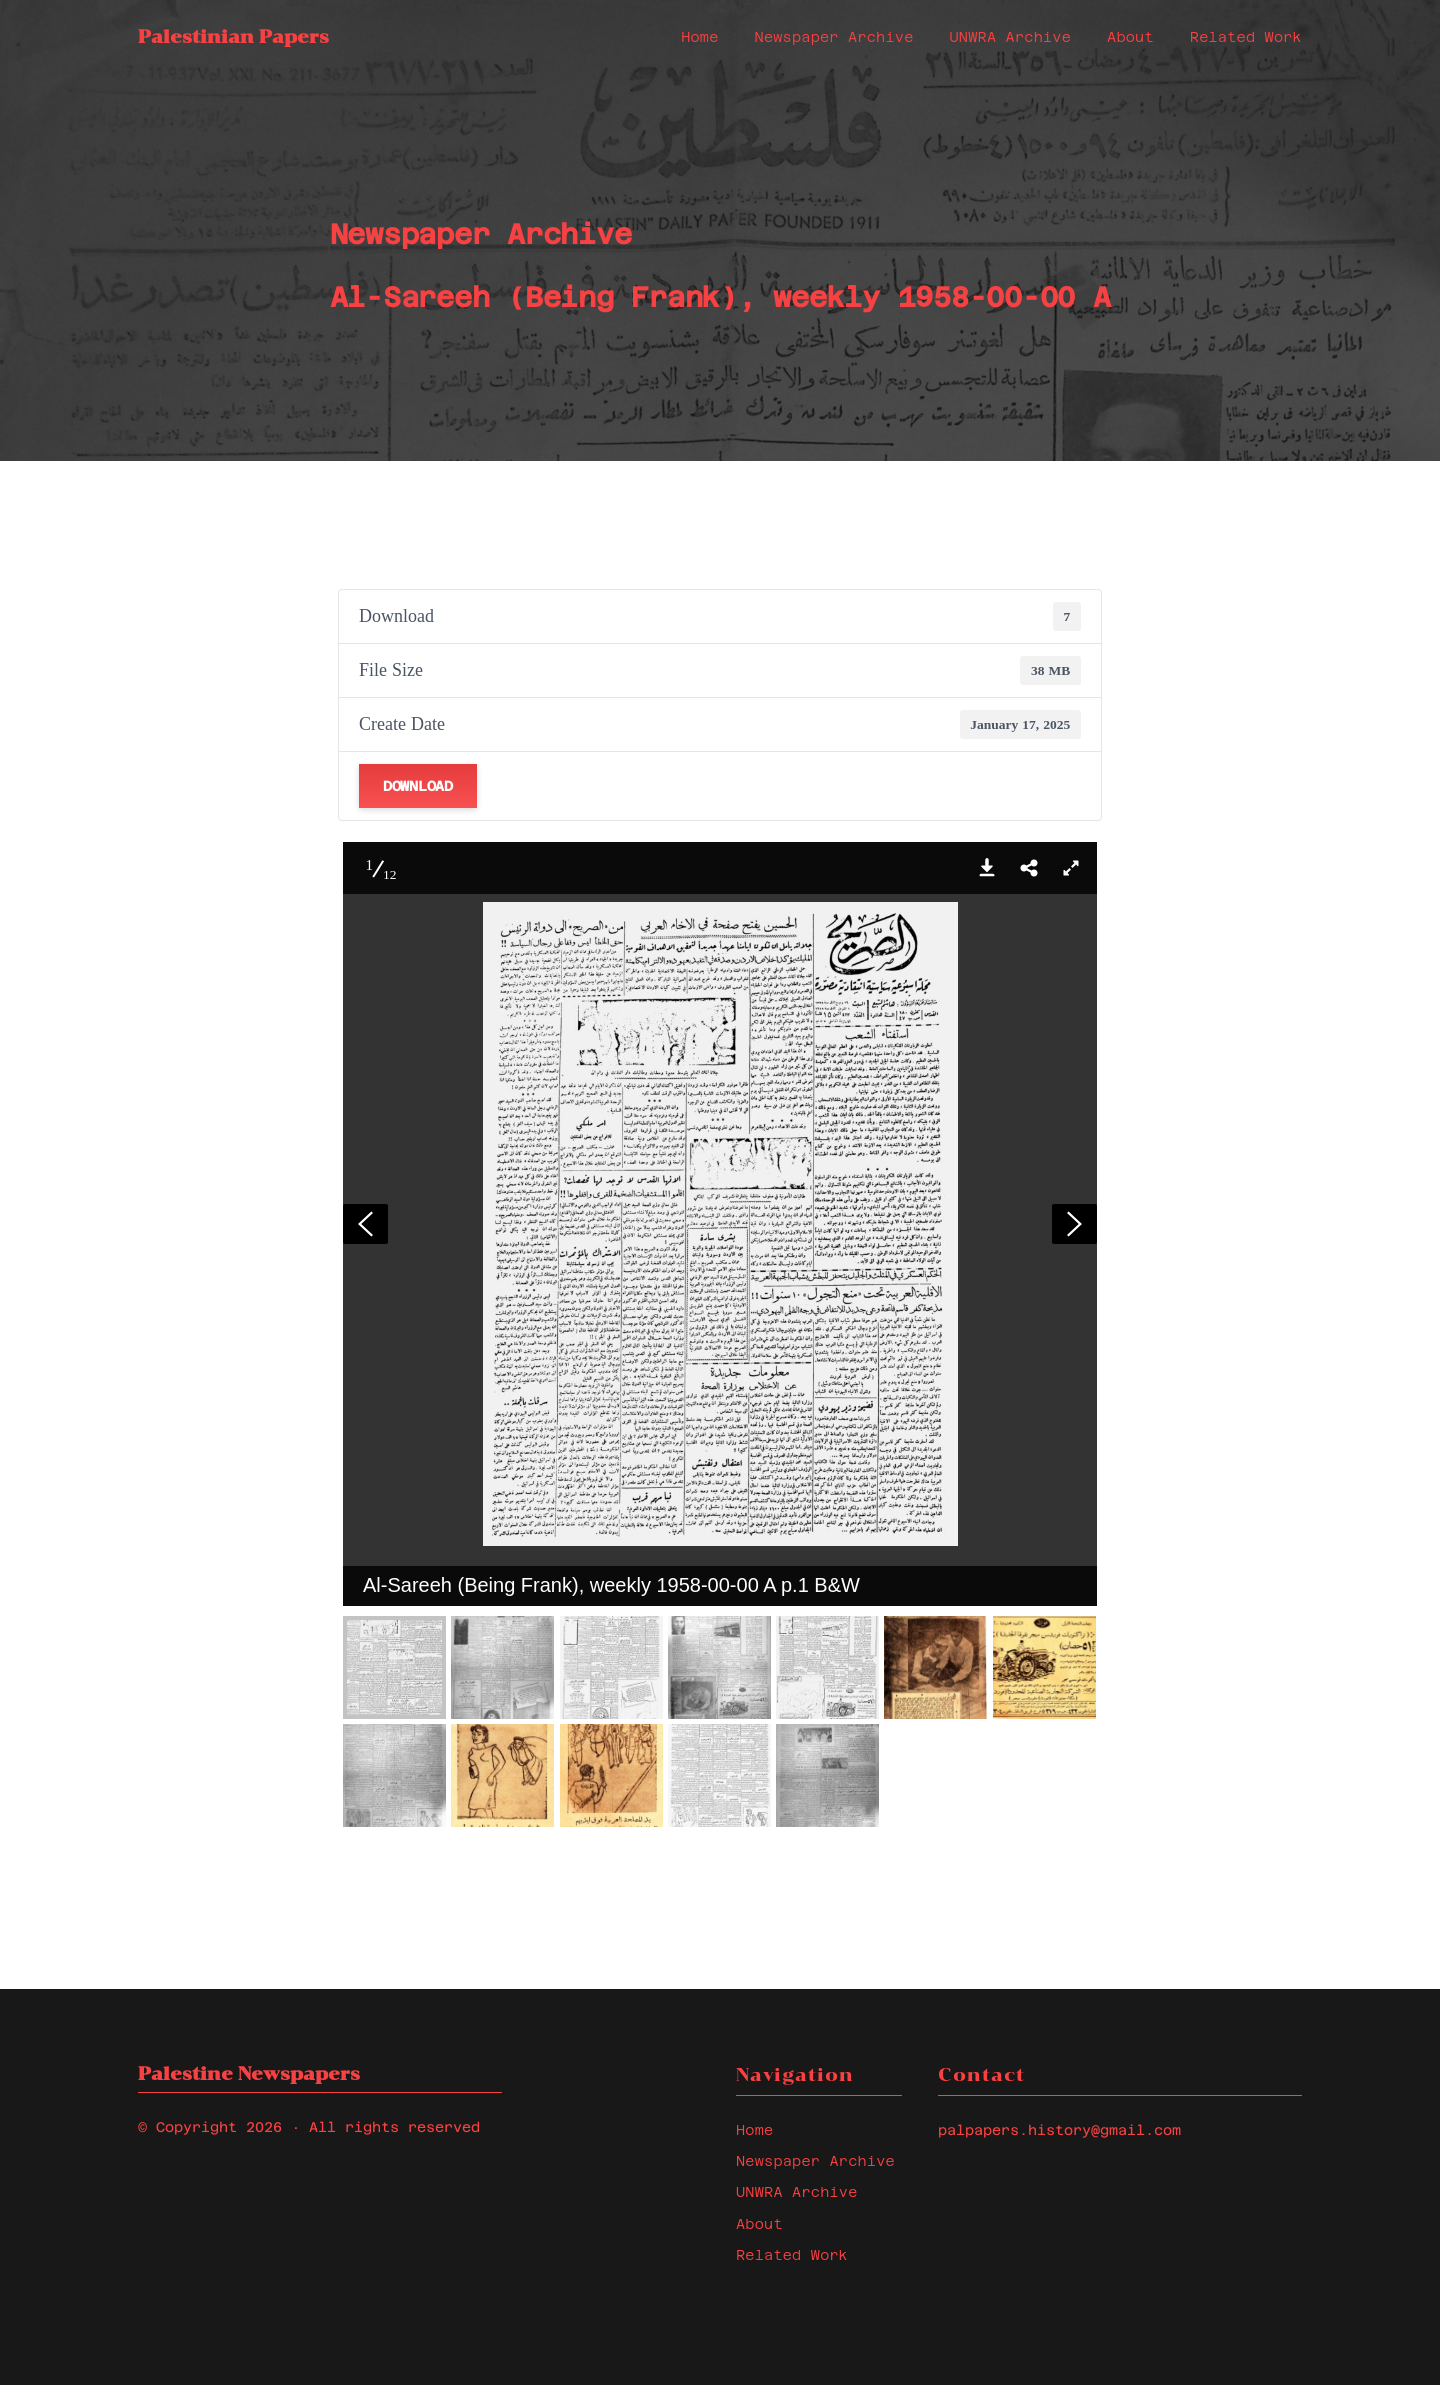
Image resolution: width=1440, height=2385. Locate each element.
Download (418, 786)
